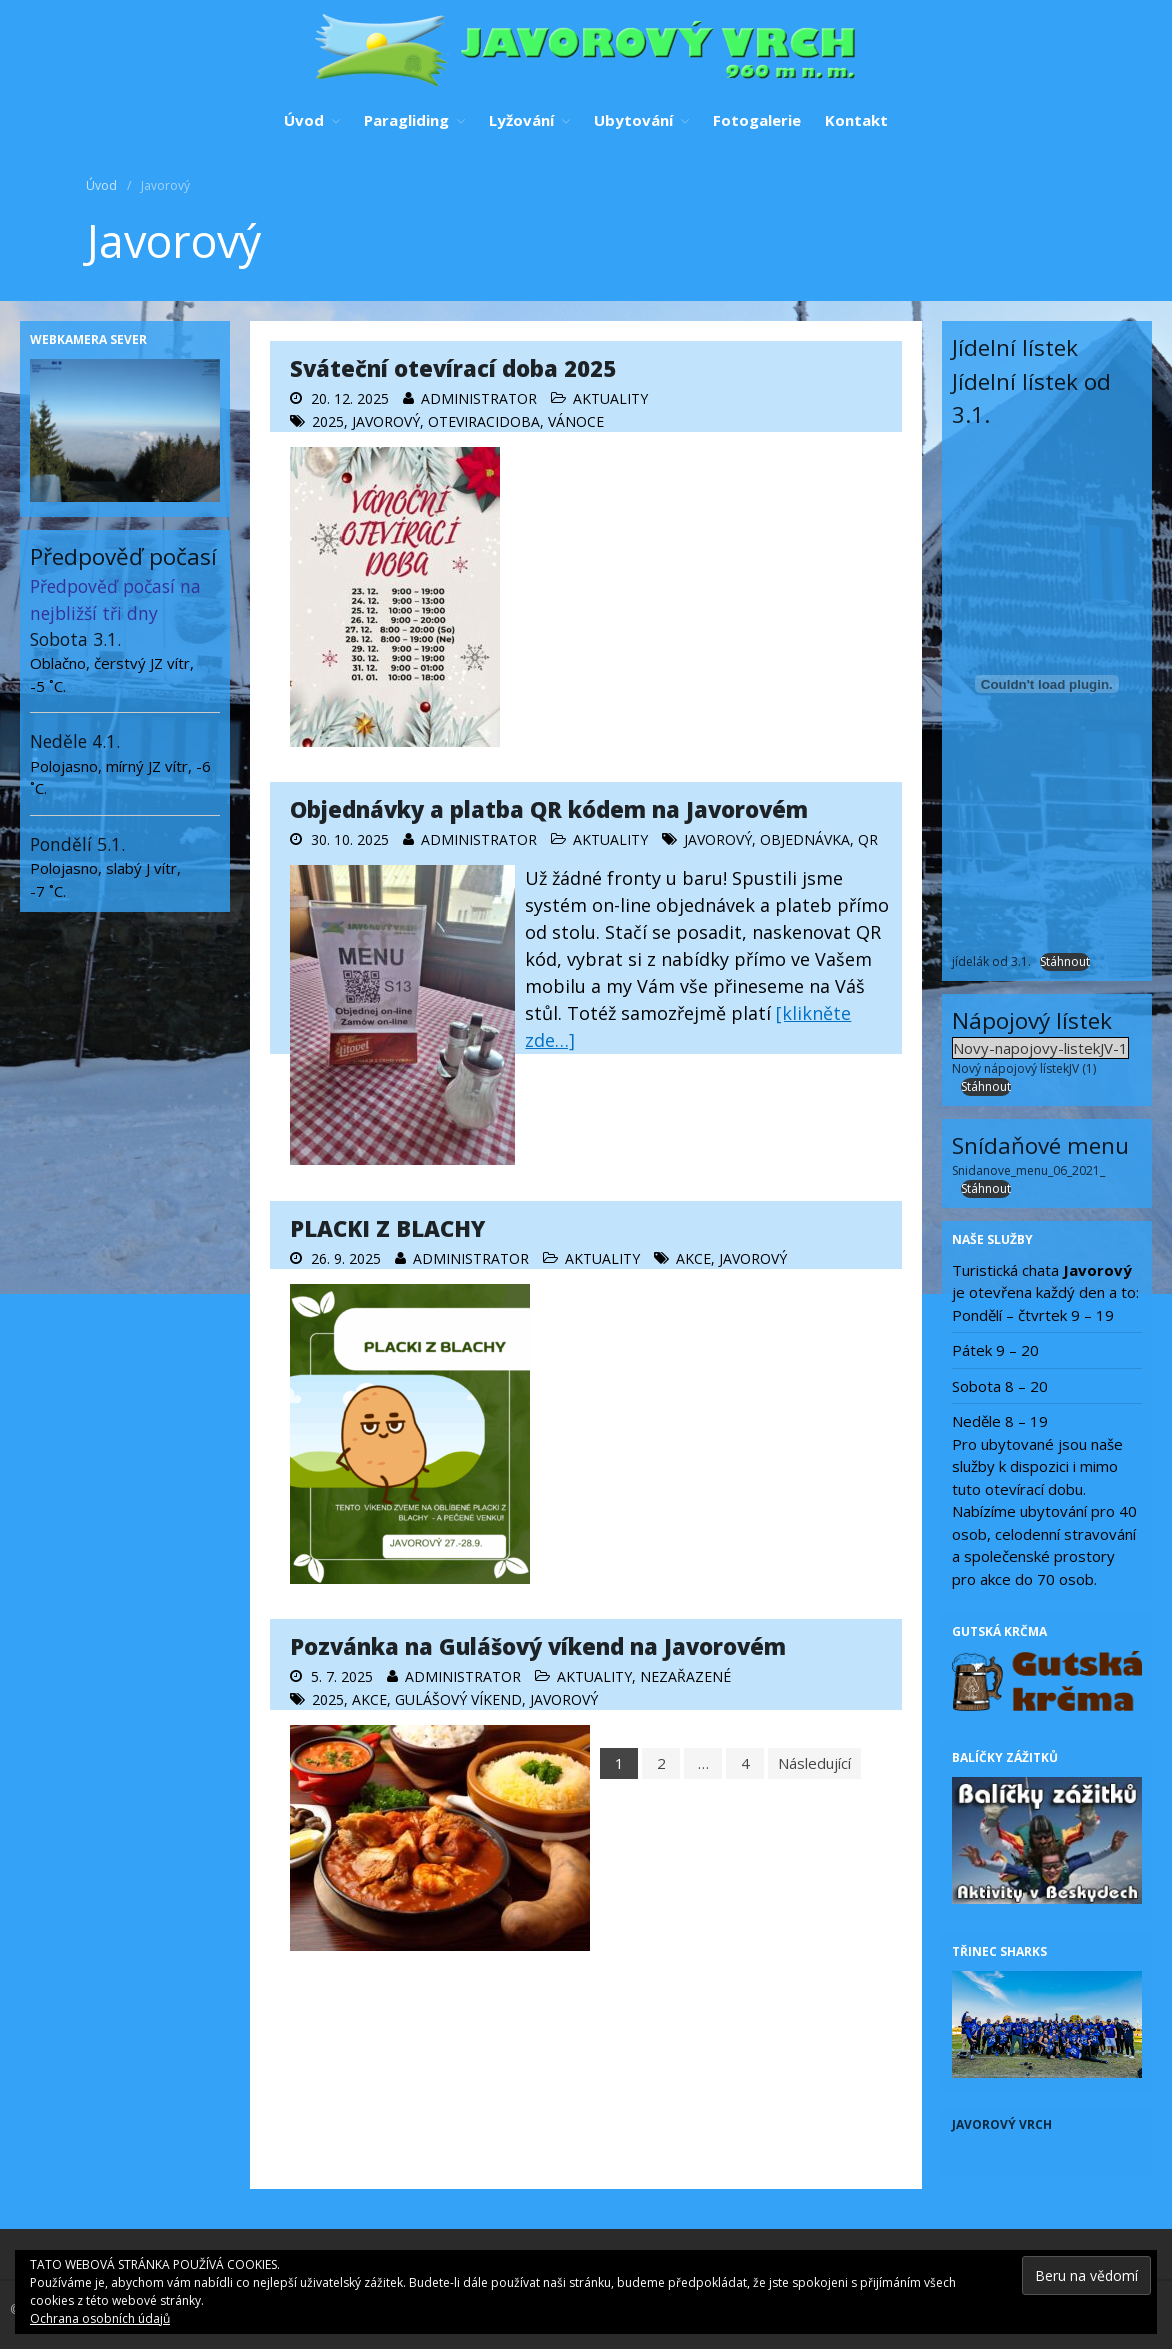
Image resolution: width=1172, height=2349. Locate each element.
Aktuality (610, 398)
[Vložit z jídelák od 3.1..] (1047, 684)
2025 (328, 421)
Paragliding (406, 120)
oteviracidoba (484, 421)
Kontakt (856, 120)
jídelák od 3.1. (991, 961)
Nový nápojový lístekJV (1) (1024, 1068)
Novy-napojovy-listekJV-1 (1040, 1048)
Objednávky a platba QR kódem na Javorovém (549, 809)
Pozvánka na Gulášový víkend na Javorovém (538, 1646)
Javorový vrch (1002, 2124)
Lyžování (521, 120)
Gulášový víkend (458, 1699)
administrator (479, 398)
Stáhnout (1065, 961)
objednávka (805, 839)
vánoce (576, 421)
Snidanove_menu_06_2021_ (1028, 1170)
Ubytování (633, 120)
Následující (814, 1763)
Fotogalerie (757, 120)
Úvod (304, 120)
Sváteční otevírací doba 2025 (453, 368)
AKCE (693, 1258)
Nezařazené (685, 1676)
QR (868, 839)
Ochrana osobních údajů (100, 2318)
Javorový (386, 421)
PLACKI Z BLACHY (387, 1228)
